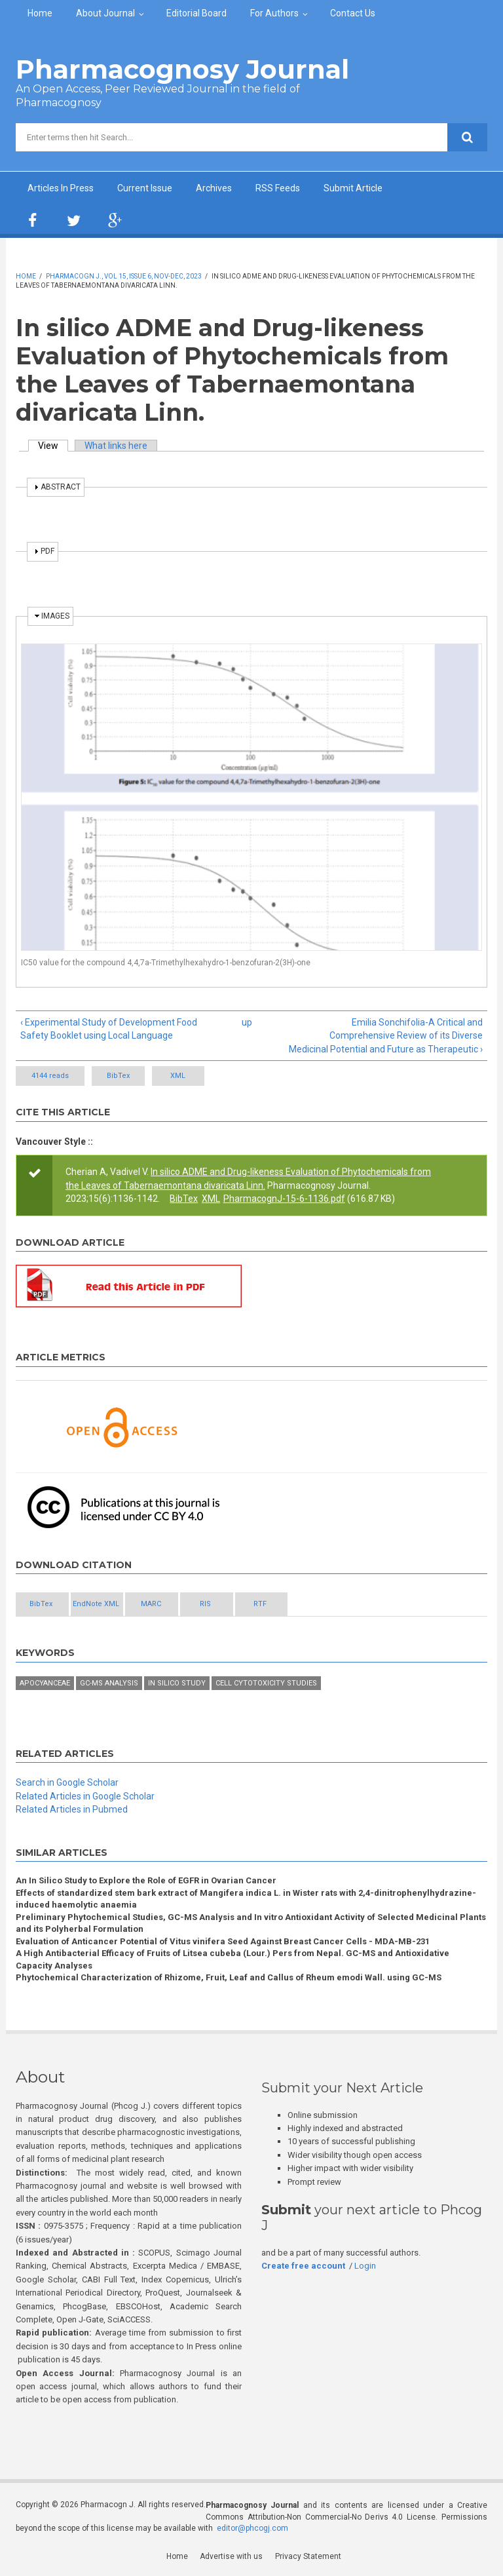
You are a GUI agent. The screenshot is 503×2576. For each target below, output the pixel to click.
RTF (332, 1604)
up (247, 1022)
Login (365, 2266)
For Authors (274, 13)
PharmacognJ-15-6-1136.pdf (284, 1198)
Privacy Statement (308, 2557)
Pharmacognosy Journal (182, 69)
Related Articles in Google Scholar (85, 1796)
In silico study (177, 1683)
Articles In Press (61, 188)
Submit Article (353, 188)
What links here (115, 445)
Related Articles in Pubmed (72, 1810)
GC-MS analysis (109, 1683)
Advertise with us (231, 2557)
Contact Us (352, 13)
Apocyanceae (45, 1683)
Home (40, 13)
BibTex (126, 1075)
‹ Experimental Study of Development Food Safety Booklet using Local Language (108, 1029)
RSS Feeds (277, 188)
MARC (191, 1604)
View (53, 445)
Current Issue (144, 188)
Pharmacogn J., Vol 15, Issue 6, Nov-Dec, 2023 (124, 276)
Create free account (303, 2266)
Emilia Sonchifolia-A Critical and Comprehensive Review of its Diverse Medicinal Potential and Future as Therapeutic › (386, 1035)
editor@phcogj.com (252, 2528)
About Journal (105, 13)
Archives (214, 188)
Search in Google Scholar (67, 1783)
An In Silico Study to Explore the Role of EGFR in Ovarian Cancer (146, 1881)
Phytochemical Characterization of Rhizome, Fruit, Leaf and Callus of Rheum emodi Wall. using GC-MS (228, 1978)
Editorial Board (196, 13)
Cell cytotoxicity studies (266, 1683)
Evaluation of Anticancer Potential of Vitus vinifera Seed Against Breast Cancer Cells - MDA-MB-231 (223, 1941)
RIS (261, 1604)
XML (202, 1075)
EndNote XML (120, 1604)
